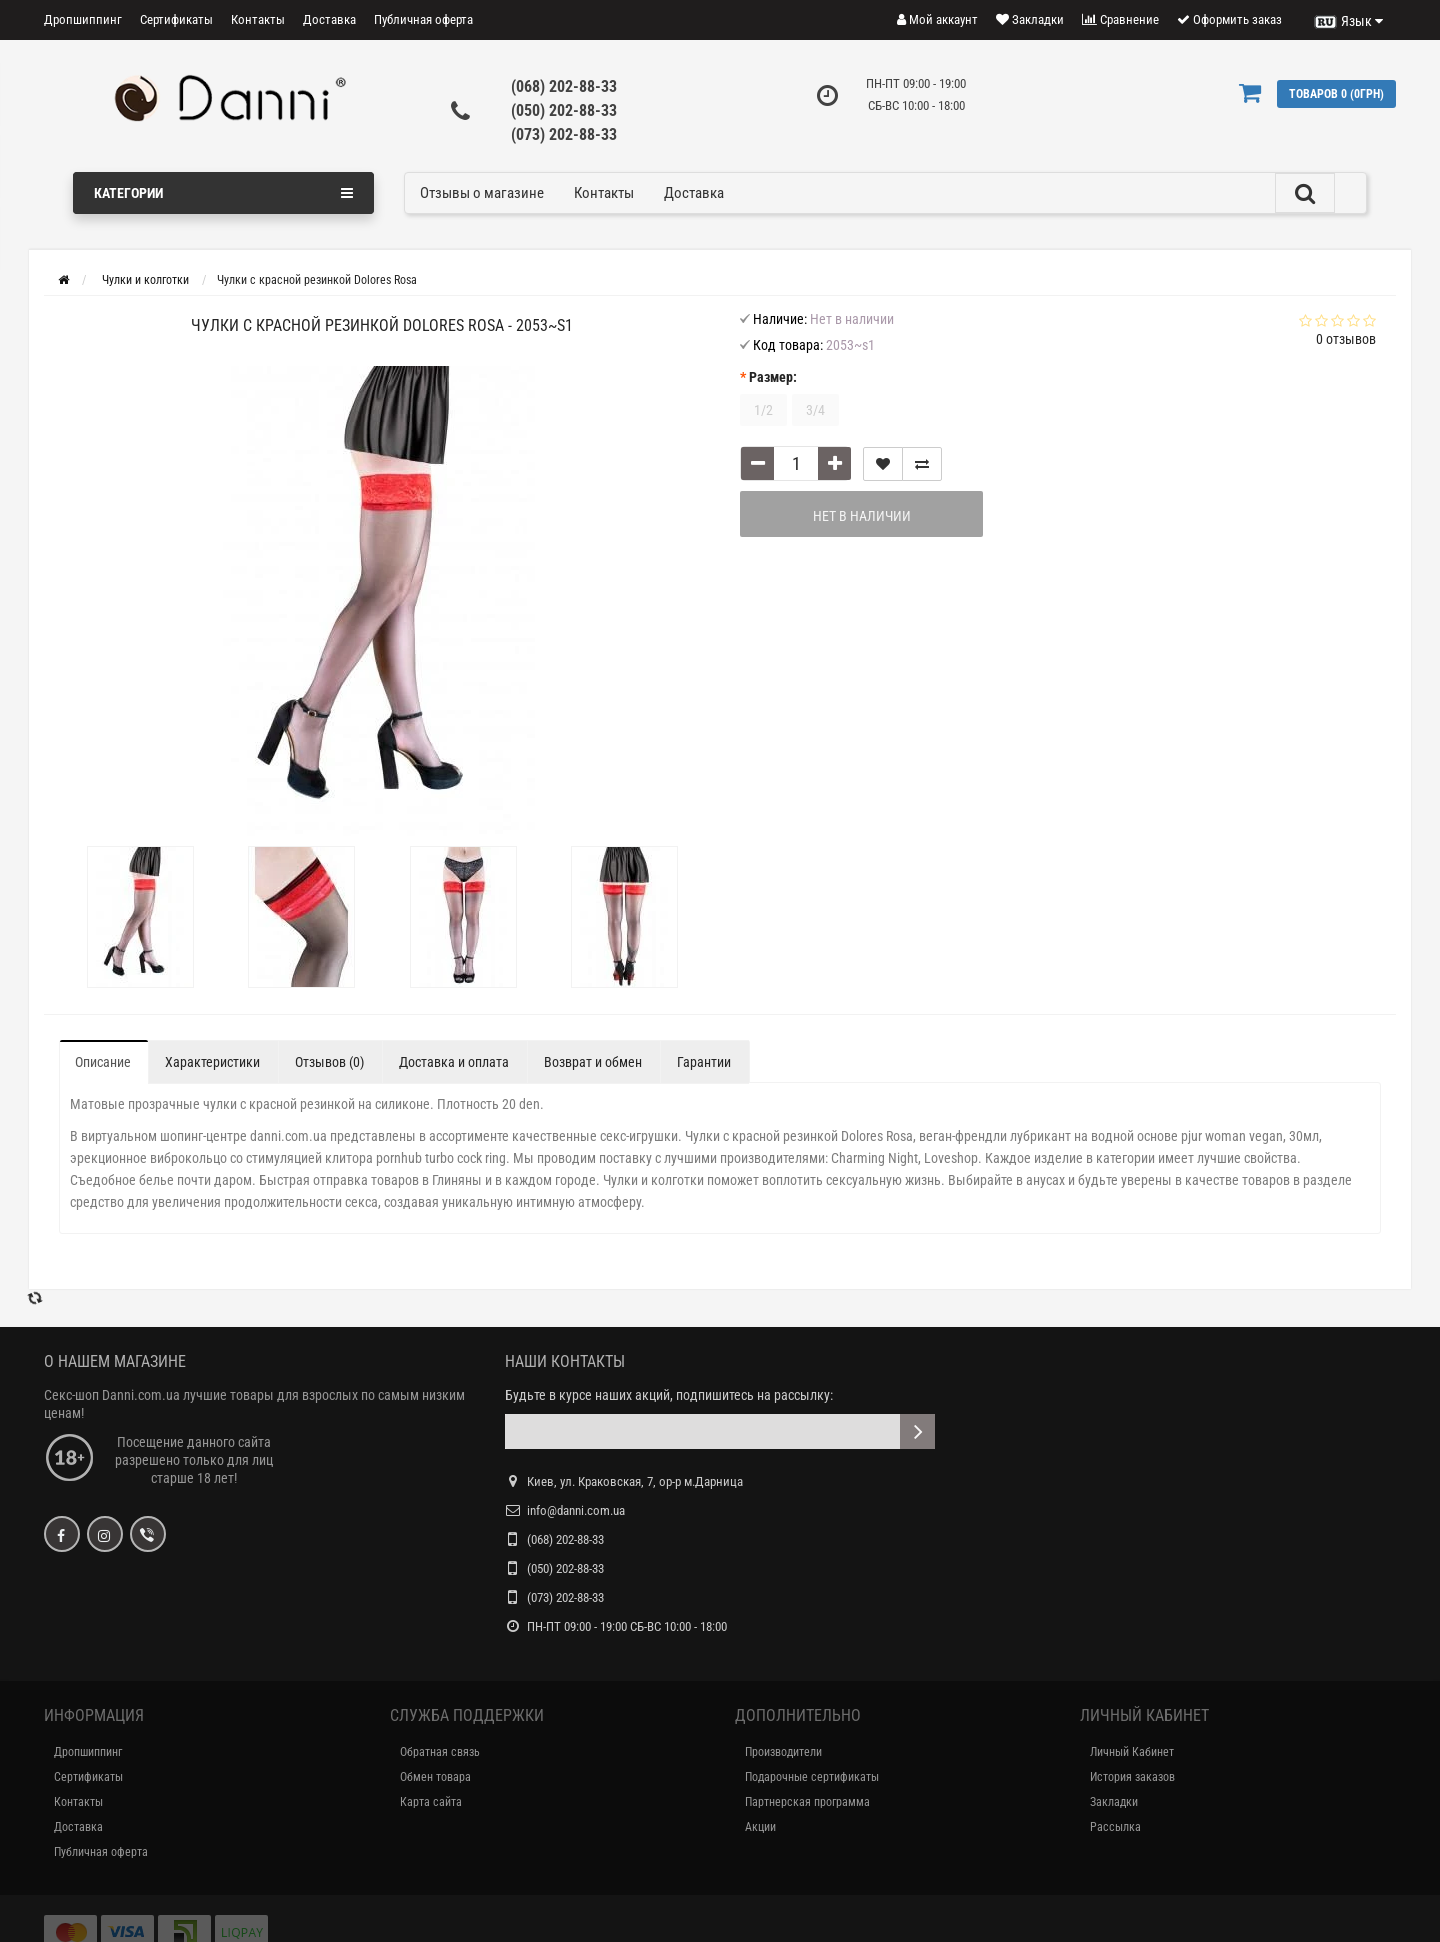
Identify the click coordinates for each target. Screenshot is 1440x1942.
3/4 (815, 410)
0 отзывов (1346, 339)
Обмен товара (435, 1777)
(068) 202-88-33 (564, 86)
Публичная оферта (423, 19)
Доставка (329, 19)
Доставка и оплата (454, 1062)
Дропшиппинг (83, 19)
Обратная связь (440, 1752)
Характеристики (212, 1062)
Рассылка (1115, 1827)
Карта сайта (431, 1802)
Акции (760, 1827)
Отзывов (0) (329, 1062)
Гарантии (704, 1062)
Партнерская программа (807, 1802)
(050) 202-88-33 (564, 110)
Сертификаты (176, 19)
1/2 (763, 410)
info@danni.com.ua (576, 1510)
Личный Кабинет (1132, 1752)
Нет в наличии (862, 516)
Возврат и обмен (593, 1062)
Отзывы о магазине (482, 193)
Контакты (258, 19)
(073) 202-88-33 (564, 134)
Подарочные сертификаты (812, 1777)
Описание (103, 1062)
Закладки (1114, 1802)
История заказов (1132, 1777)
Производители (783, 1752)
